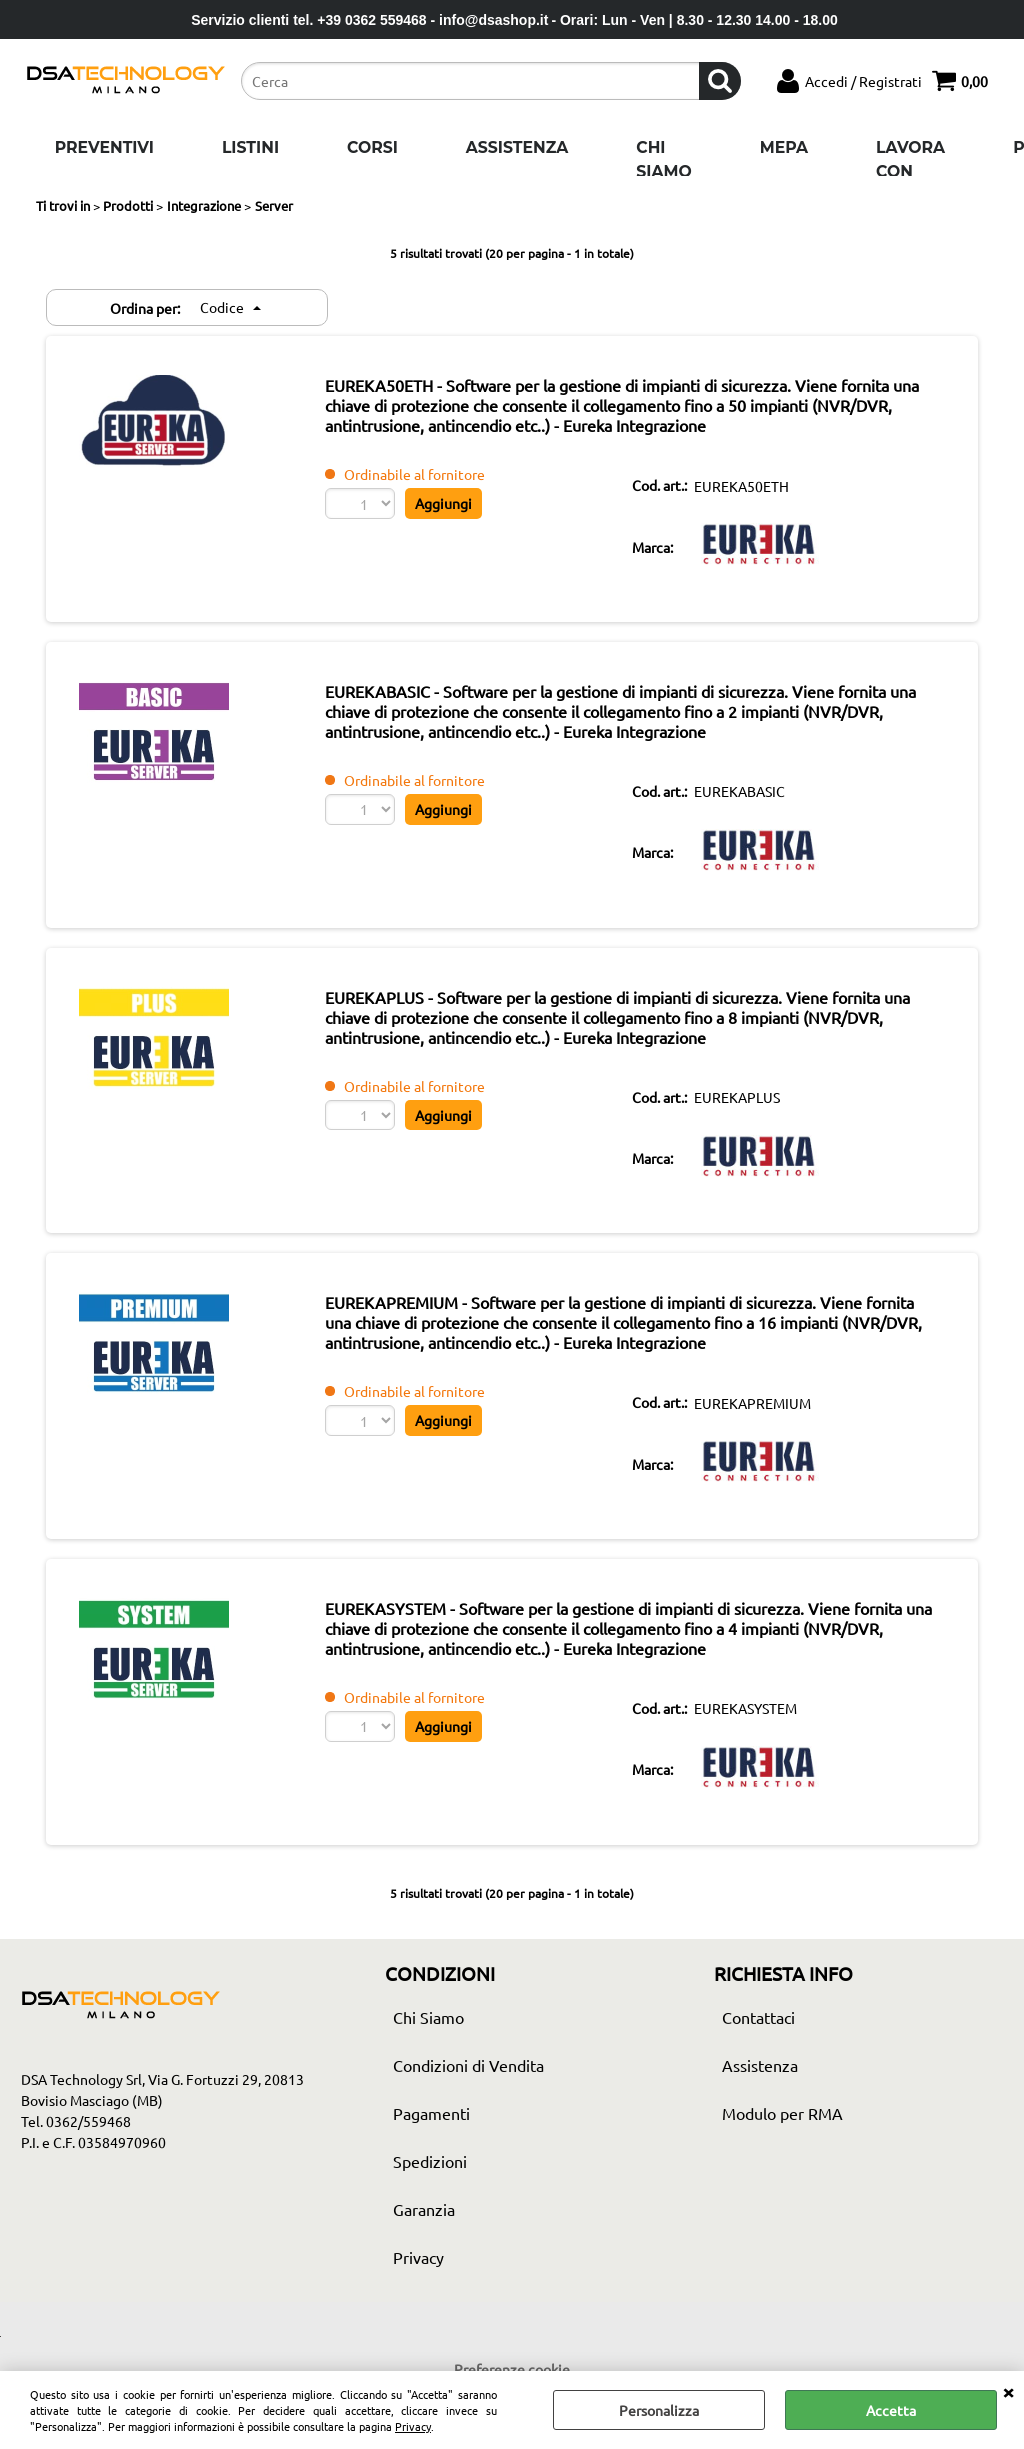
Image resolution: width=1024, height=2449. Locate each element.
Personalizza (659, 2410)
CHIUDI (1008, 2391)
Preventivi (104, 147)
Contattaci (758, 2028)
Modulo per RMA (782, 2124)
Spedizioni (430, 2172)
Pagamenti (431, 2124)
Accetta (891, 2410)
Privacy (413, 2426)
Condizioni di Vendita (468, 2076)
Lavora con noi (910, 171)
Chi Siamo (663, 159)
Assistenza (517, 147)
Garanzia (424, 2220)
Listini (250, 147)
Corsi (372, 147)
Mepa (784, 147)
